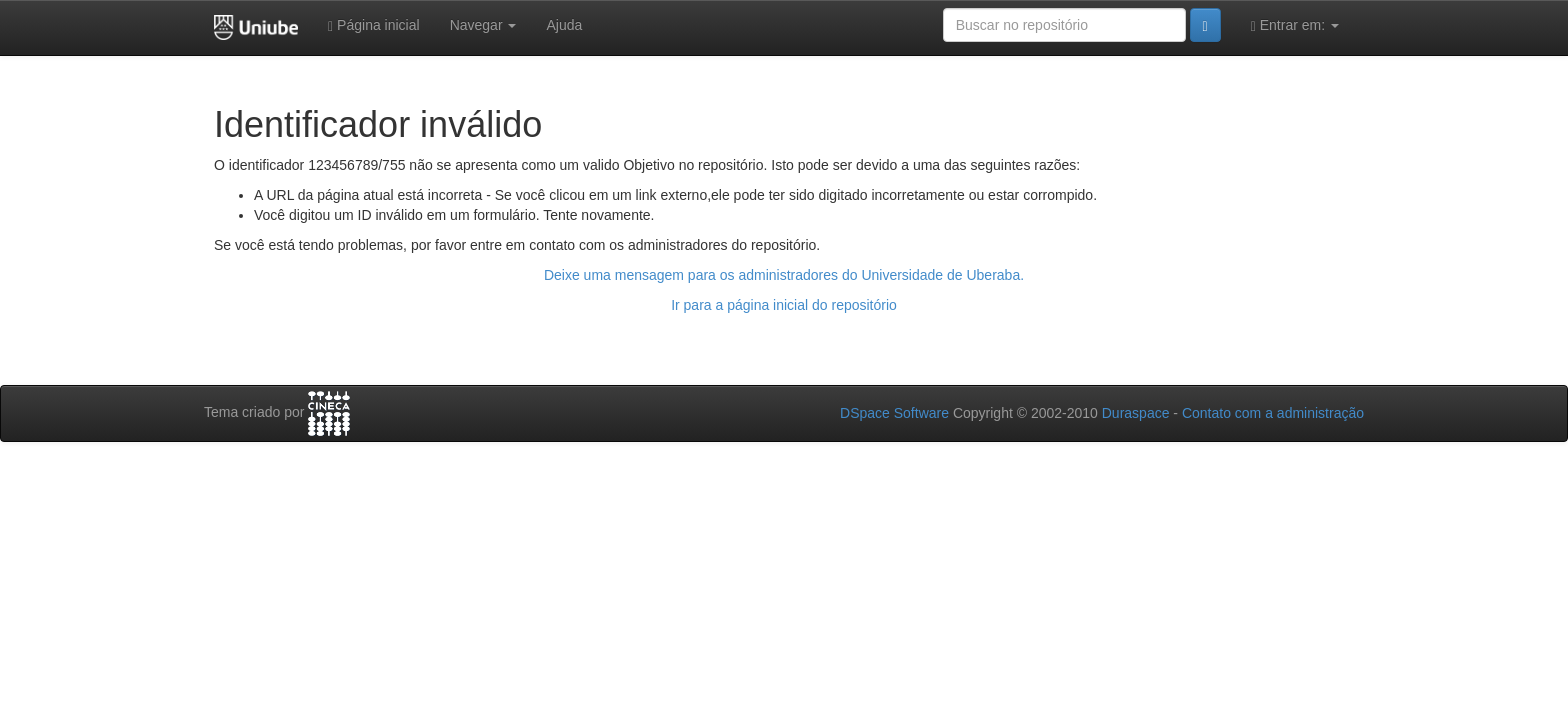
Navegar (483, 25)
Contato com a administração (1273, 413)
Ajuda (564, 25)
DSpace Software (894, 413)
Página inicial (374, 25)
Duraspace (1136, 413)
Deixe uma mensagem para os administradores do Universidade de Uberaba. (784, 275)
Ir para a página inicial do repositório (784, 305)
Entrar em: (1295, 25)
